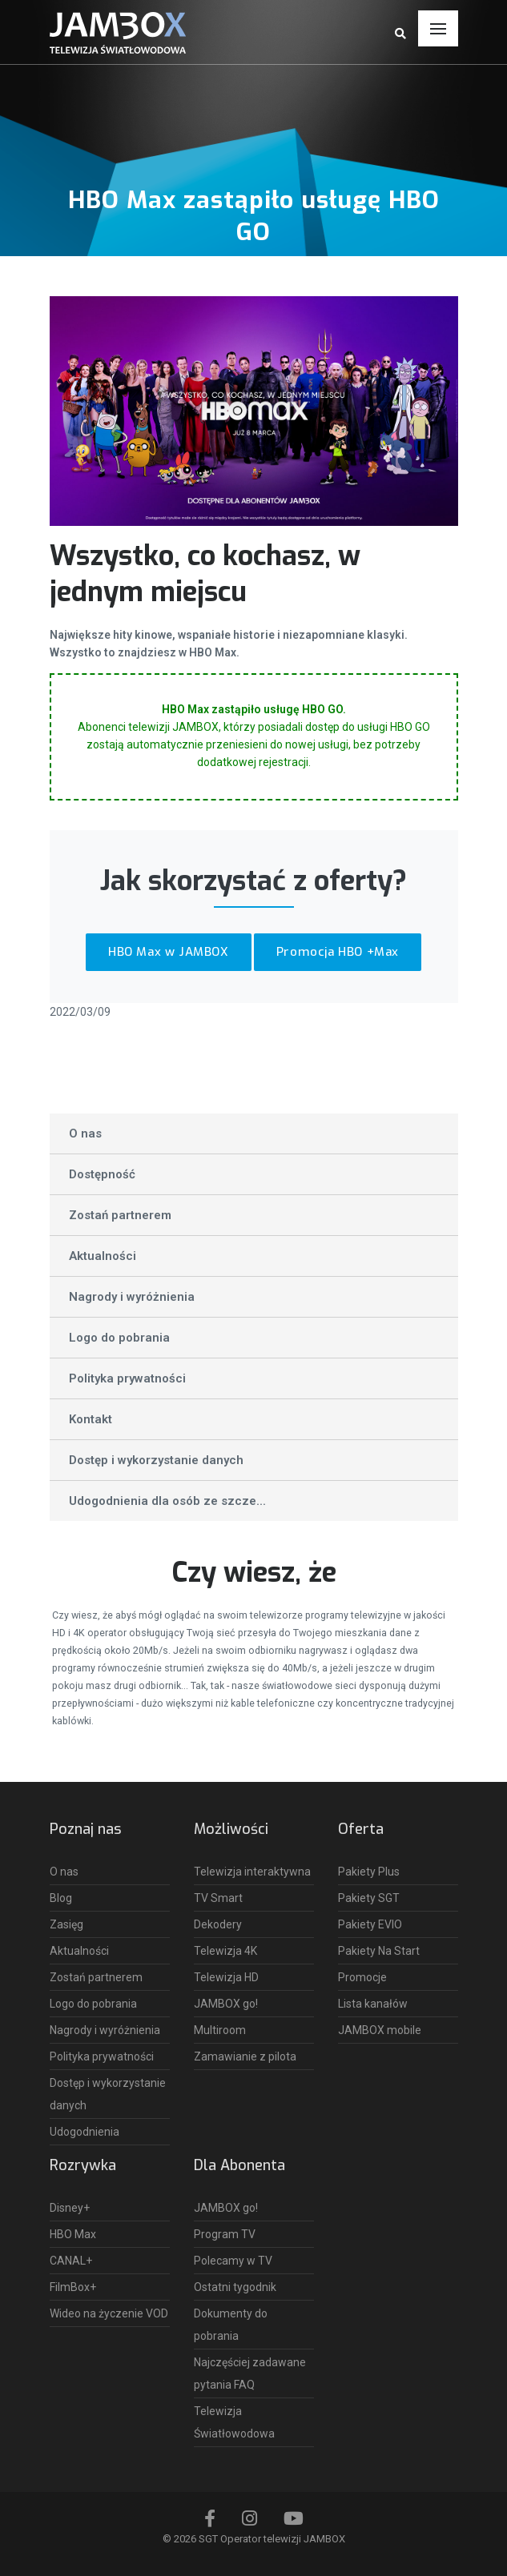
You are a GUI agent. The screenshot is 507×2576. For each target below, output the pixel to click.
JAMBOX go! (226, 2003)
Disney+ (70, 2207)
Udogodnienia (84, 2131)
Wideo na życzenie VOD (109, 2313)
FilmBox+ (73, 2287)
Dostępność (102, 1174)
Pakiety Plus (369, 1871)
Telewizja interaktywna (252, 1871)
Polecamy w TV (233, 2260)
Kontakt (90, 1419)
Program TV (225, 2234)
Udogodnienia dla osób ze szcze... (167, 1501)
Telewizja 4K (225, 1950)
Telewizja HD (226, 1977)
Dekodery (218, 1924)
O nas (85, 1133)
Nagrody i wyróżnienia (132, 1297)
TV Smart (218, 1898)
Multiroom (220, 2030)
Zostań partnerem (120, 1215)
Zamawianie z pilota (245, 2056)
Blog (61, 1898)
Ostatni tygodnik (235, 2287)
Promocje (362, 1977)
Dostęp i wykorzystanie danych (156, 1460)
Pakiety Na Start (379, 1950)
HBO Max (73, 2234)
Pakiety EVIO (370, 1924)
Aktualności (102, 1256)
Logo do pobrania (119, 1337)
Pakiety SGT (369, 1898)
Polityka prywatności (127, 1378)
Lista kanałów (373, 2003)
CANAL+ (71, 2260)
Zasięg (66, 1924)
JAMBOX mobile (379, 2030)
